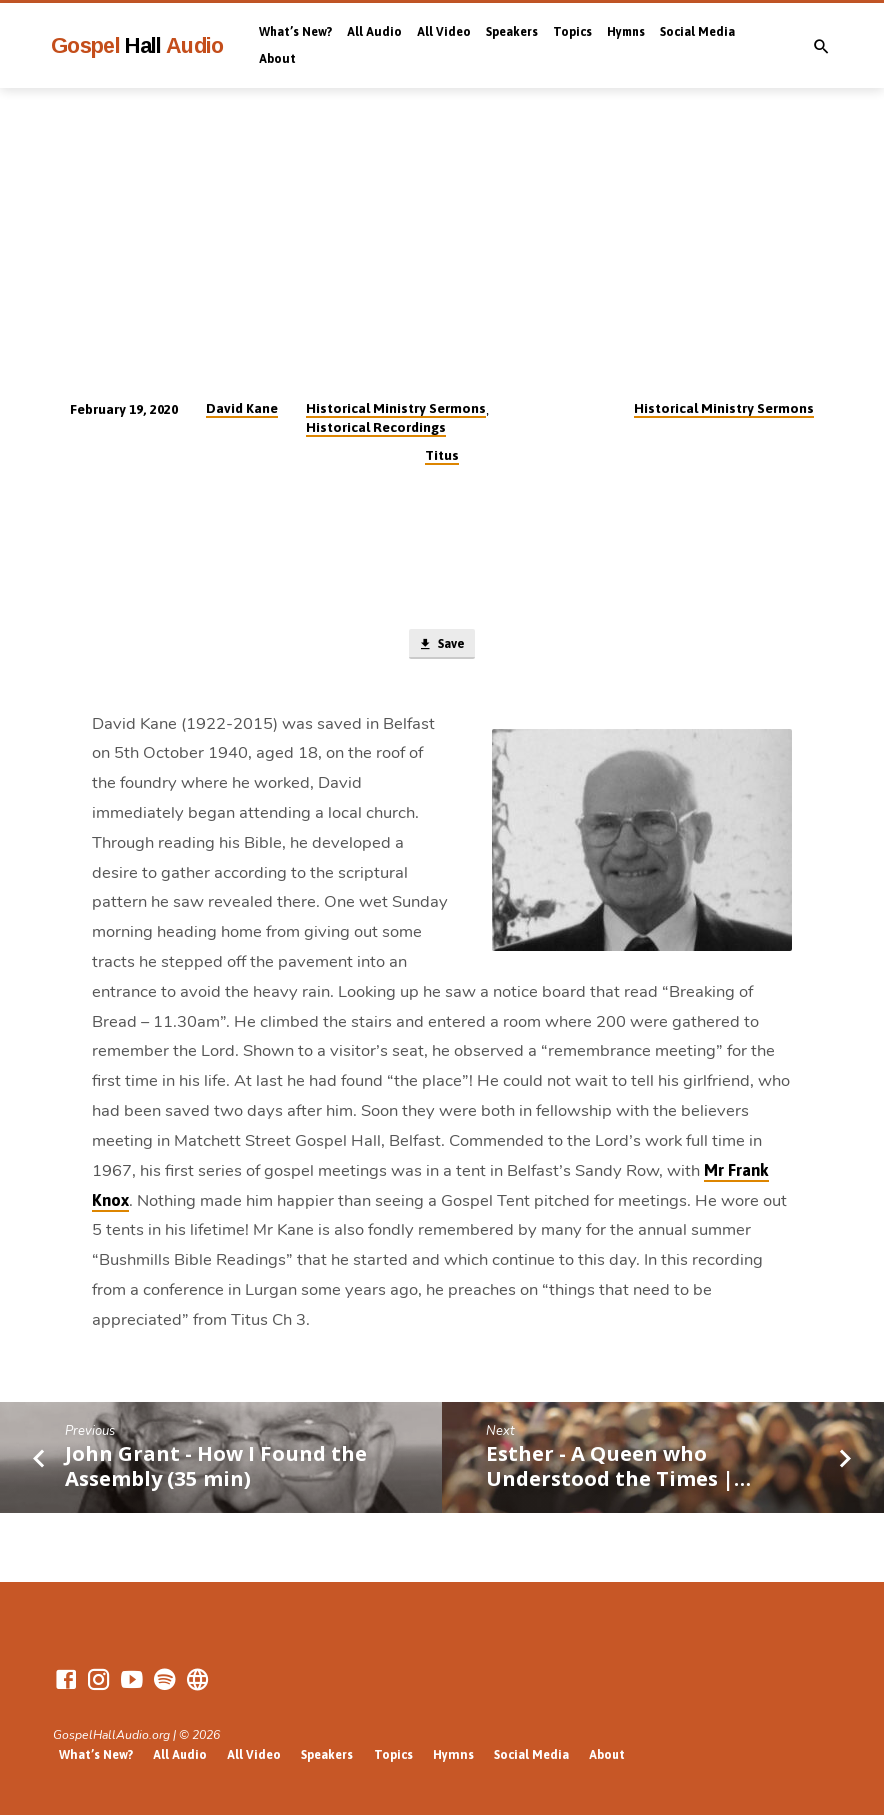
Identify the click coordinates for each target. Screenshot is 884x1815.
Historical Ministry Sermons (396, 408)
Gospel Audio (137, 45)
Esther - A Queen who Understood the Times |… (618, 1467)
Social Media (697, 32)
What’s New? (295, 32)
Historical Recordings (376, 427)
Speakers (512, 32)
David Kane (242, 408)
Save (441, 645)
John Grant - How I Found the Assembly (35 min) (216, 1467)
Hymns (626, 32)
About (277, 59)
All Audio (374, 32)
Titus (442, 455)
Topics (572, 32)
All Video (444, 32)
